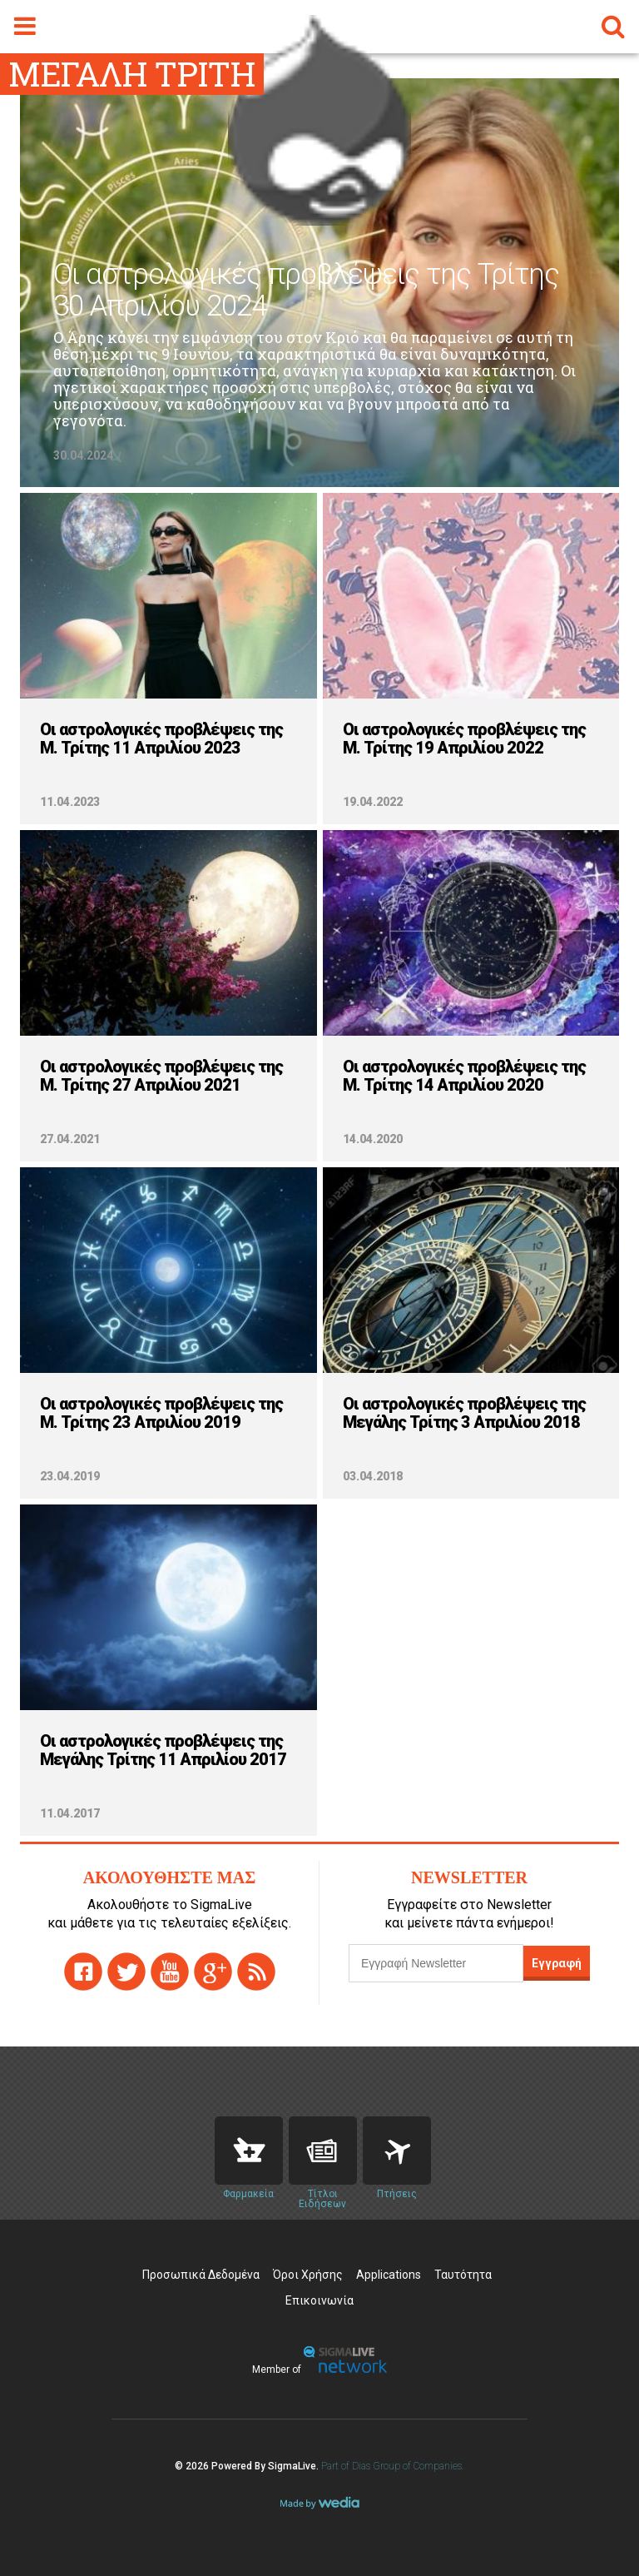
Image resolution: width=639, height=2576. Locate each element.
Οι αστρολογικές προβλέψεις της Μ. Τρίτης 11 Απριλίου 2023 (161, 738)
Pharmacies (249, 2150)
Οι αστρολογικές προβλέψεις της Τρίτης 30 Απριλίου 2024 (306, 290)
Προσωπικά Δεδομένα (201, 2274)
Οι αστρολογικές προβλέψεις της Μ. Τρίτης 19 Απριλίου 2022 (464, 738)
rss (256, 1971)
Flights (397, 2150)
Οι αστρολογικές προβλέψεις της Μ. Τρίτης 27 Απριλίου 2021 (161, 1076)
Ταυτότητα (463, 2274)
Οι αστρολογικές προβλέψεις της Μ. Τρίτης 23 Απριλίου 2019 (161, 1413)
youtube (170, 1971)
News (323, 2150)
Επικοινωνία (319, 2300)
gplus (213, 1971)
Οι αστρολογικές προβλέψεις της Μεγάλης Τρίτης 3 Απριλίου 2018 (464, 1413)
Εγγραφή (557, 1963)
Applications (388, 2274)
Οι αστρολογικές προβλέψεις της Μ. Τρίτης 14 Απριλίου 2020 (464, 1076)
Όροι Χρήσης (308, 2274)
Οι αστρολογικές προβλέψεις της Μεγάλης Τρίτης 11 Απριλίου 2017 (163, 1750)
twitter (126, 1971)
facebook (83, 1971)
